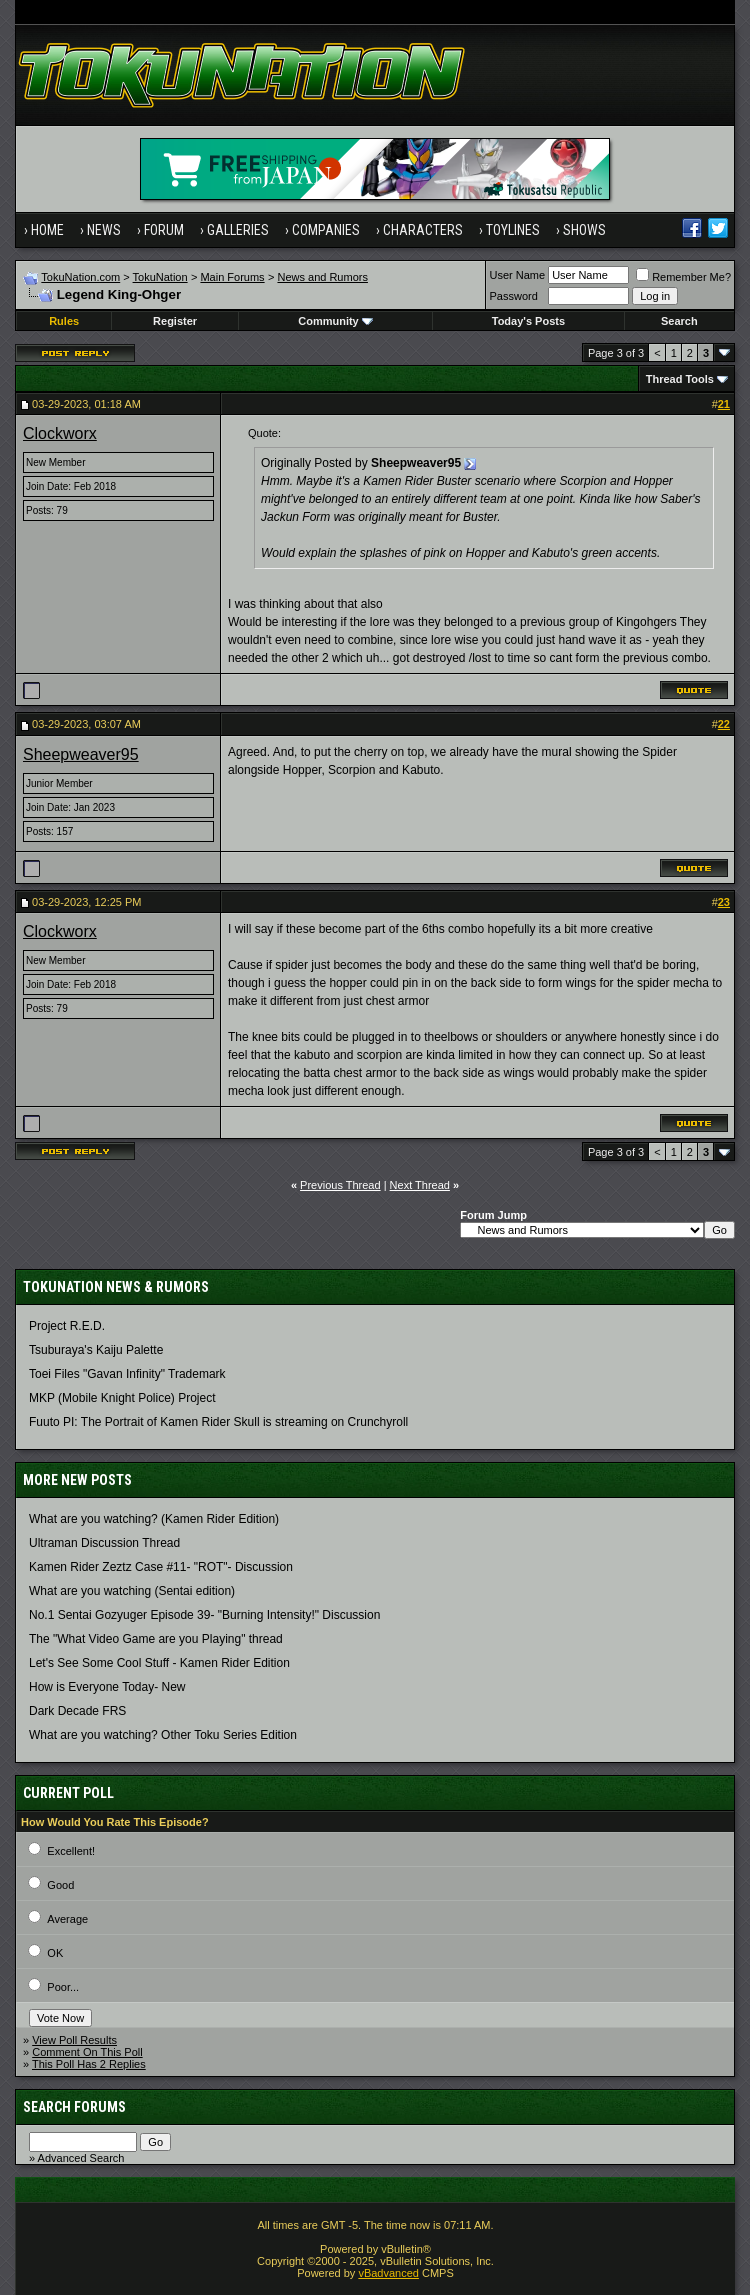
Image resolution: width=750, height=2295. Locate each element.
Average (67, 1919)
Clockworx (60, 433)
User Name (518, 275)
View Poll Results (74, 2040)
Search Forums (74, 2107)
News (104, 230)
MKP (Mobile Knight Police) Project (122, 1398)
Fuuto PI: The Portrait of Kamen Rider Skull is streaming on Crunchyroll (218, 1422)
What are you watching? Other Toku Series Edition (163, 1735)
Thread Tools (680, 379)
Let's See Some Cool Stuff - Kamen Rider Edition (159, 1663)
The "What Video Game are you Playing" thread (156, 1639)
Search (679, 321)
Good (60, 1885)
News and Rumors (322, 277)
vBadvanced (388, 2273)
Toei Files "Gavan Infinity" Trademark (127, 1374)
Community (335, 321)
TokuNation (160, 277)
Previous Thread (340, 1185)
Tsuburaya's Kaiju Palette (96, 1350)
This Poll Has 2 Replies (89, 2064)
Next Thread (420, 1185)
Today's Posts (528, 321)
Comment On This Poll (87, 2052)
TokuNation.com (80, 277)
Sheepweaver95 (81, 754)
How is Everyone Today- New (107, 1687)
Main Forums (232, 277)
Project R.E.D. (67, 1326)
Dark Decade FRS (77, 1711)
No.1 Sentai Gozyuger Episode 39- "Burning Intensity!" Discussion (204, 1615)
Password (514, 296)
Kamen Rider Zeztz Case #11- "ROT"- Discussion (161, 1567)
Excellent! (71, 1851)
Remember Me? (683, 277)
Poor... (63, 1987)
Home (47, 230)
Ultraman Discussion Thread (104, 1543)
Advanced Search (81, 2158)
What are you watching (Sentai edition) (132, 1591)
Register (175, 321)
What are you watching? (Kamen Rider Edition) (154, 1519)
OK (55, 1953)
